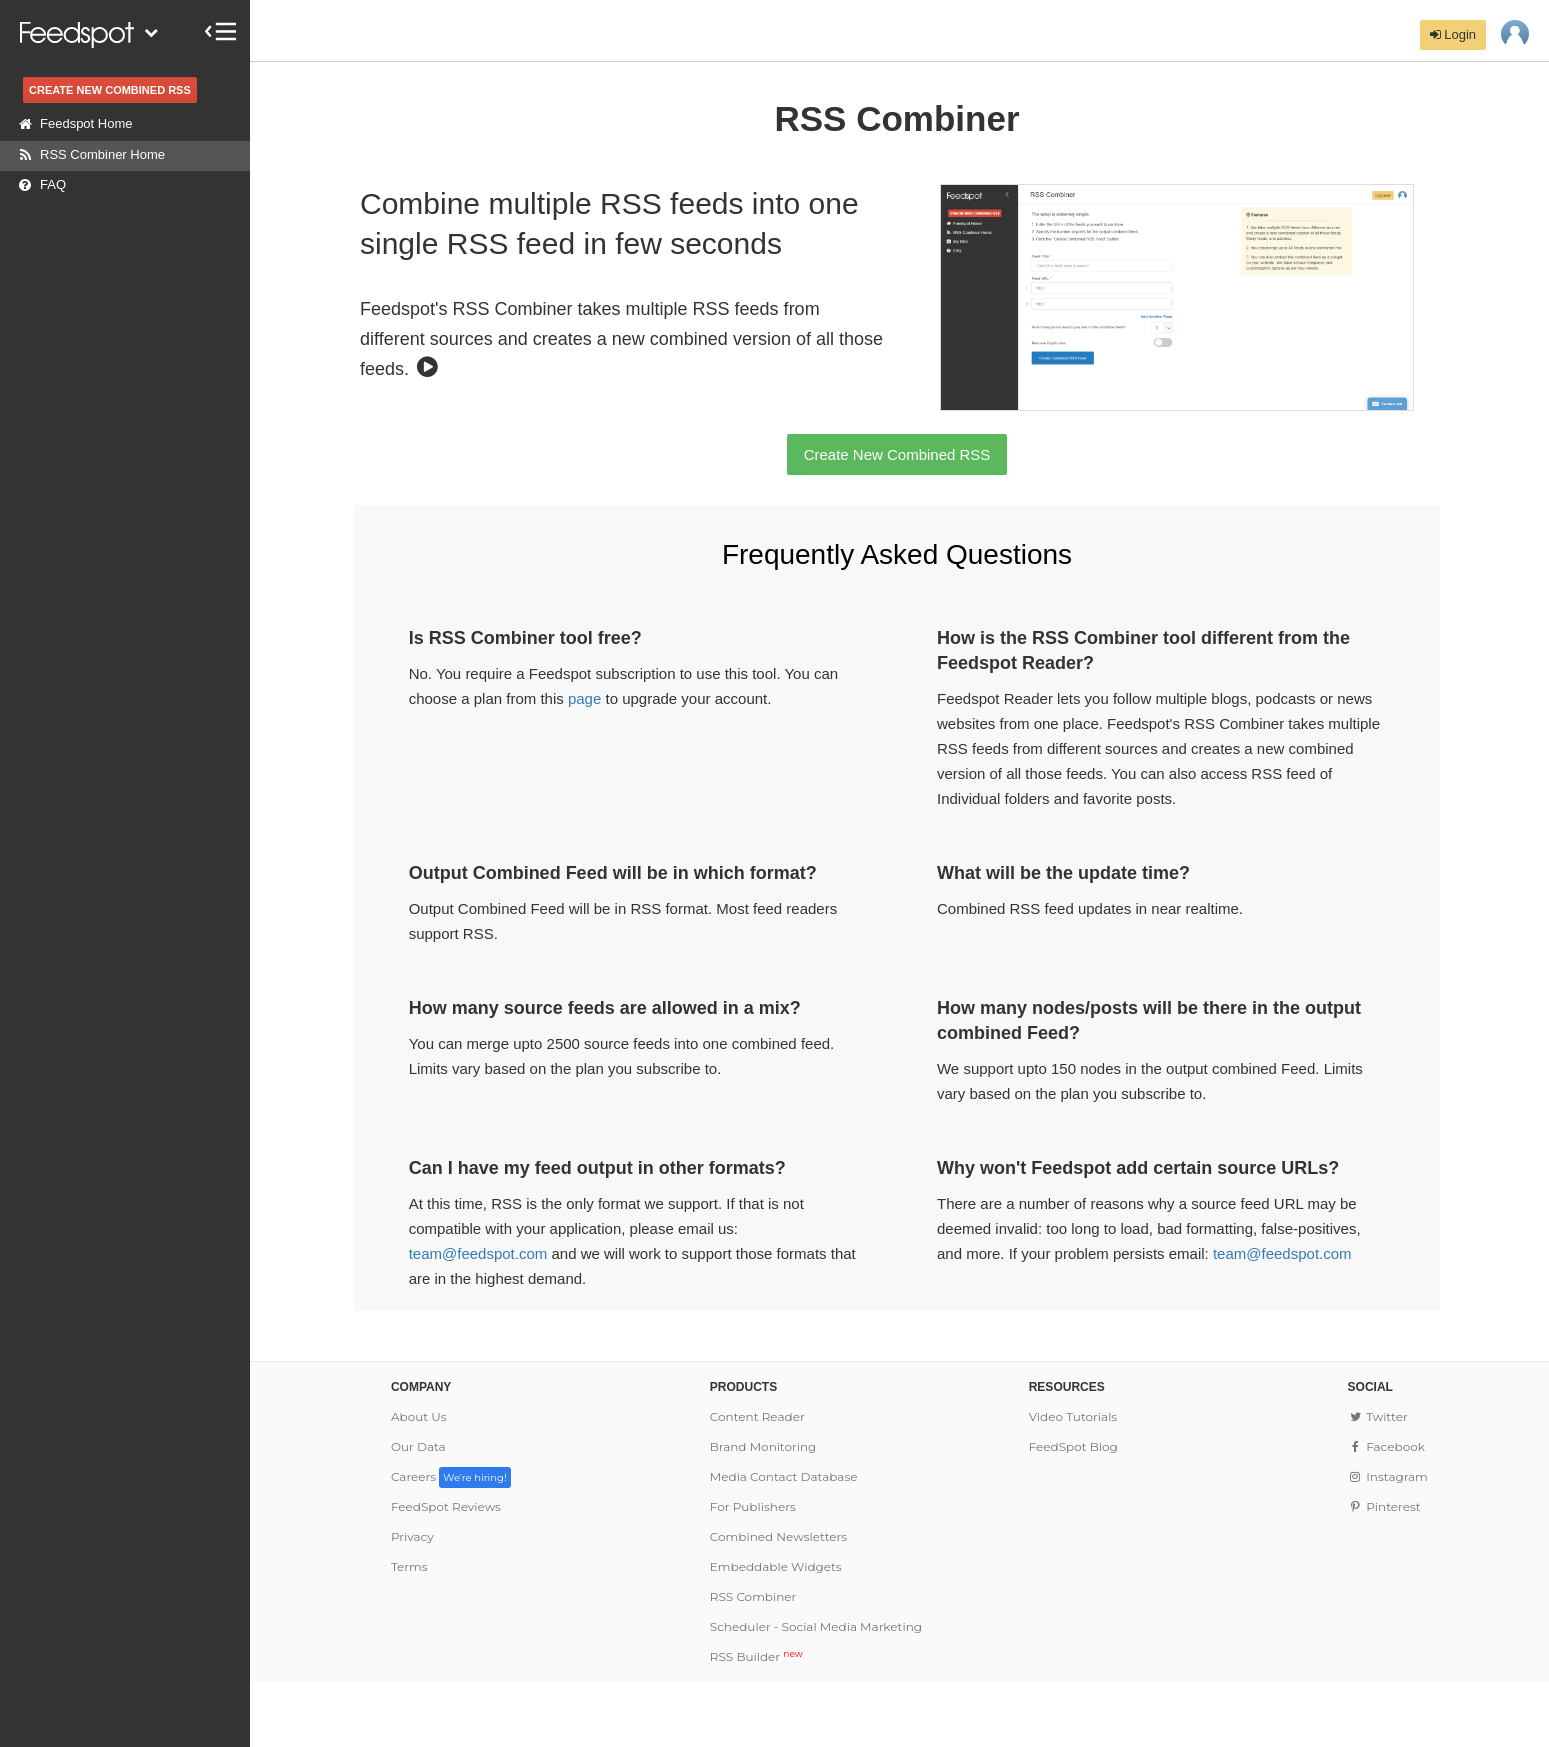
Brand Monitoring (763, 1446)
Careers (451, 1476)
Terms (409, 1566)
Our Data (418, 1446)
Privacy (412, 1536)
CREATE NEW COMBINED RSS (110, 90)
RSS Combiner (753, 1596)
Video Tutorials (1073, 1416)
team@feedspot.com (478, 1253)
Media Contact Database (784, 1476)
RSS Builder (756, 1656)
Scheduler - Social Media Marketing (816, 1626)
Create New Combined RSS (897, 454)
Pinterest (1384, 1506)
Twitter (1378, 1416)
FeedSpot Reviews (446, 1506)
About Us (419, 1416)
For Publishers (753, 1506)
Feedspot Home (71, 124)
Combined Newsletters (778, 1536)
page (584, 698)
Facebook (1386, 1446)
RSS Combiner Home (87, 155)
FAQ (38, 185)
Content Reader (757, 1416)
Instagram (1388, 1476)
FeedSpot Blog (1073, 1446)
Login (1453, 34)
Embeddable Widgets (776, 1566)
